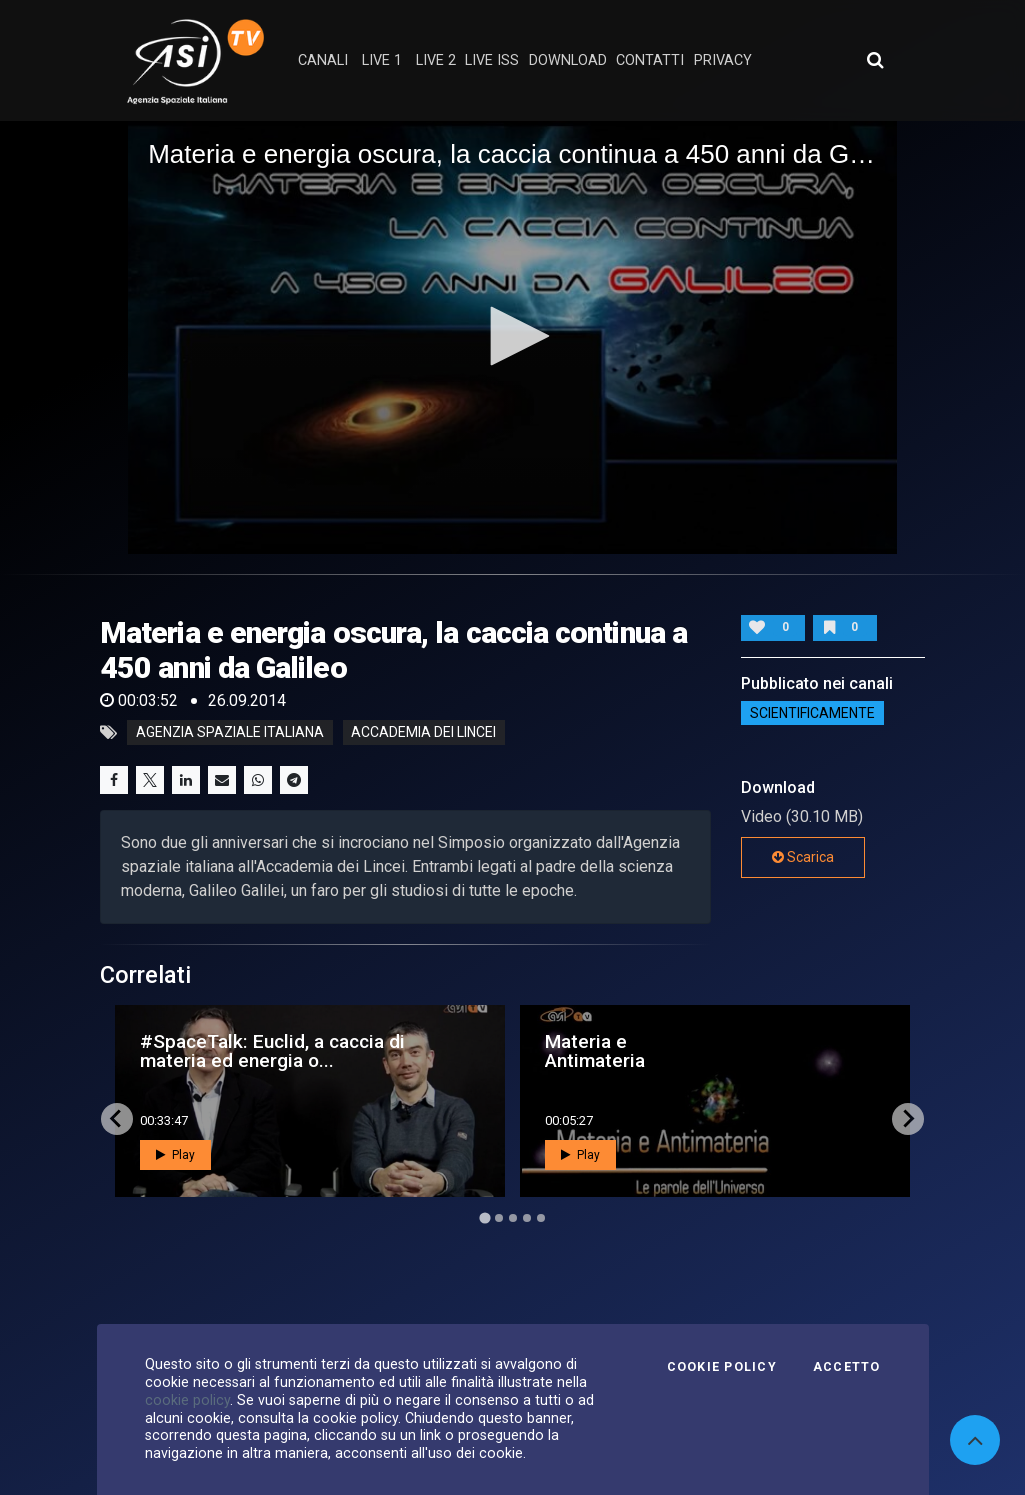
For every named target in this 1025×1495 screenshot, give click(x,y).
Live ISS (492, 60)
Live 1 (382, 60)
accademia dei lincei (423, 733)
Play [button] (175, 1155)
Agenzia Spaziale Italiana (230, 733)
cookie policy (187, 1400)
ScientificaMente (812, 713)
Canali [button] (323, 60)
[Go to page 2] (499, 1218)
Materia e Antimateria (595, 1051)
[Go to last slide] (117, 1119)
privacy (723, 60)
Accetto (847, 1367)
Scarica (803, 857)
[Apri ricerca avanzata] (875, 60)
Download (568, 60)
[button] (513, 336)
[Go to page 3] (513, 1218)
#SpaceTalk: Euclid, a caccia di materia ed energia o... (272, 1051)
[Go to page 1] (484, 1217)
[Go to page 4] (527, 1218)
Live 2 (436, 60)
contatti (650, 60)
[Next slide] (908, 1119)
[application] (512, 337)
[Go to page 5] (541, 1218)
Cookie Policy (722, 1367)
